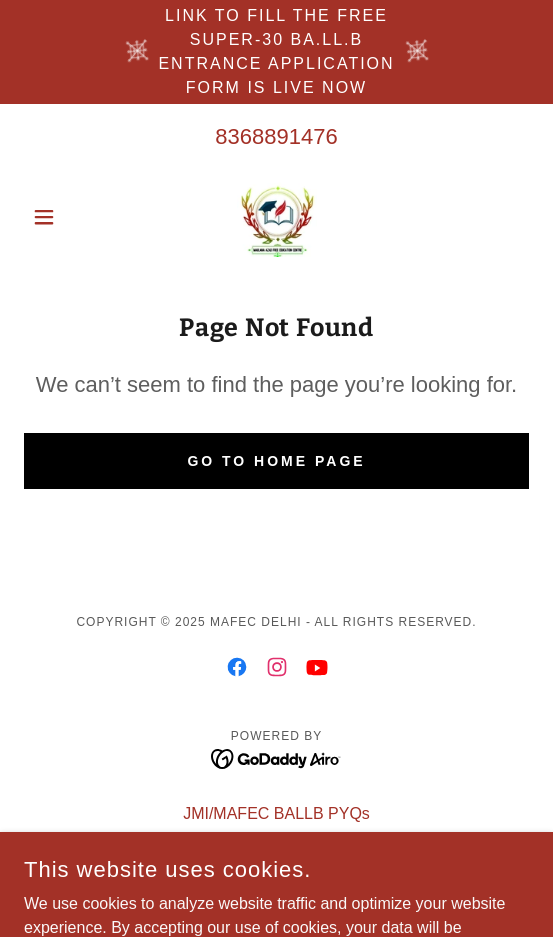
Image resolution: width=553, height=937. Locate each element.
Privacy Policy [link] (277, 865)
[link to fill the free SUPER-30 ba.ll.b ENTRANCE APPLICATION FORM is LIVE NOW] (276, 52)
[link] (277, 217)
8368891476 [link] (276, 136)
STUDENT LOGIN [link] (277, 839)
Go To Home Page (276, 461)
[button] (62, 217)
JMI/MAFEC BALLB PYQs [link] (276, 813)
